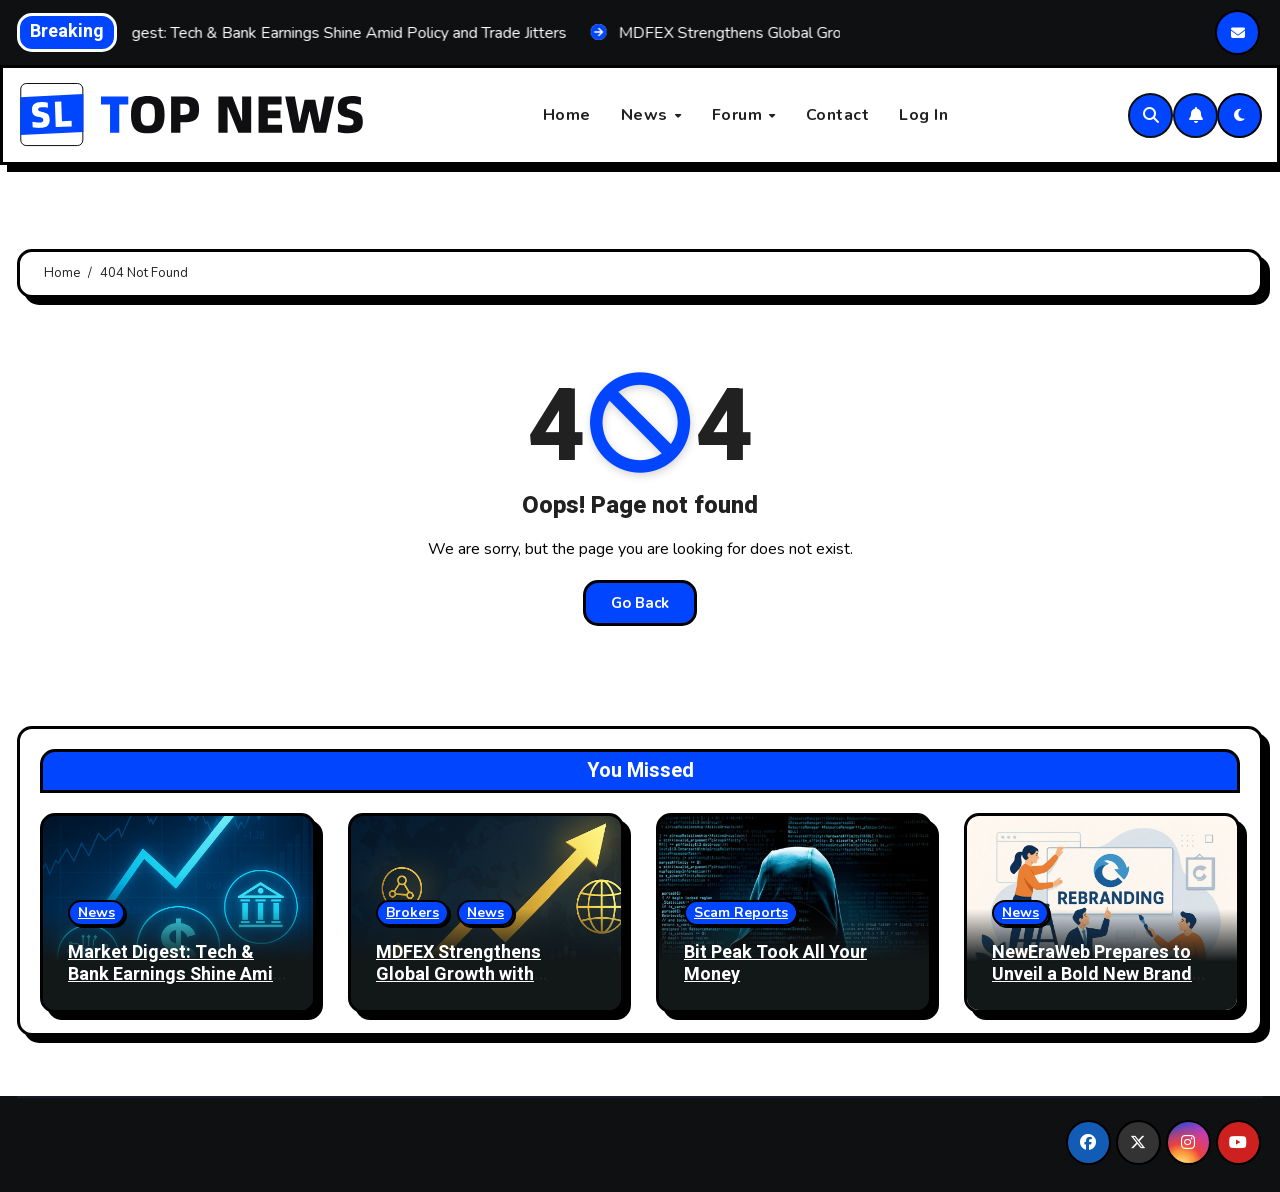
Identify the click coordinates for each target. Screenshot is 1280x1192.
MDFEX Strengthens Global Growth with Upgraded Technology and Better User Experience (486, 985)
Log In (923, 115)
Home (567, 115)
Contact (838, 115)
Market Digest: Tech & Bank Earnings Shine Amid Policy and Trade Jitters (176, 974)
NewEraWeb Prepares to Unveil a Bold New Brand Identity (1092, 974)
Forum (739, 115)
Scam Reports (741, 912)
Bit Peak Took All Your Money (775, 963)
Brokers (412, 912)
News (647, 115)
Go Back (640, 603)
